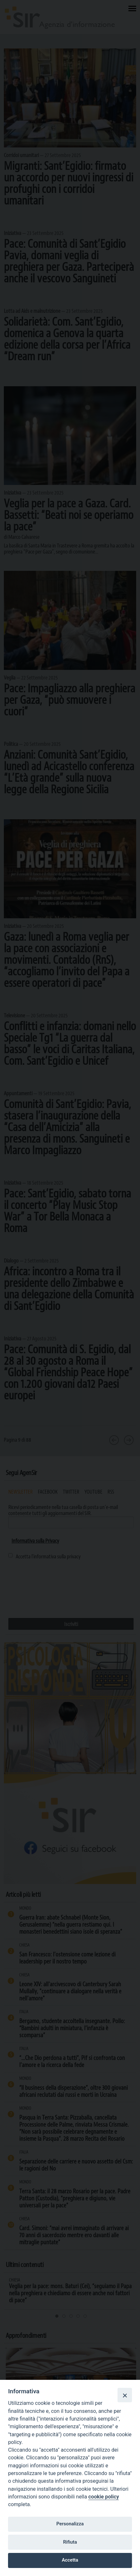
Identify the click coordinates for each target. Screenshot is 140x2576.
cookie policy (103, 2497)
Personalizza (69, 2524)
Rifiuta (70, 2542)
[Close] (125, 2395)
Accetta (70, 2560)
